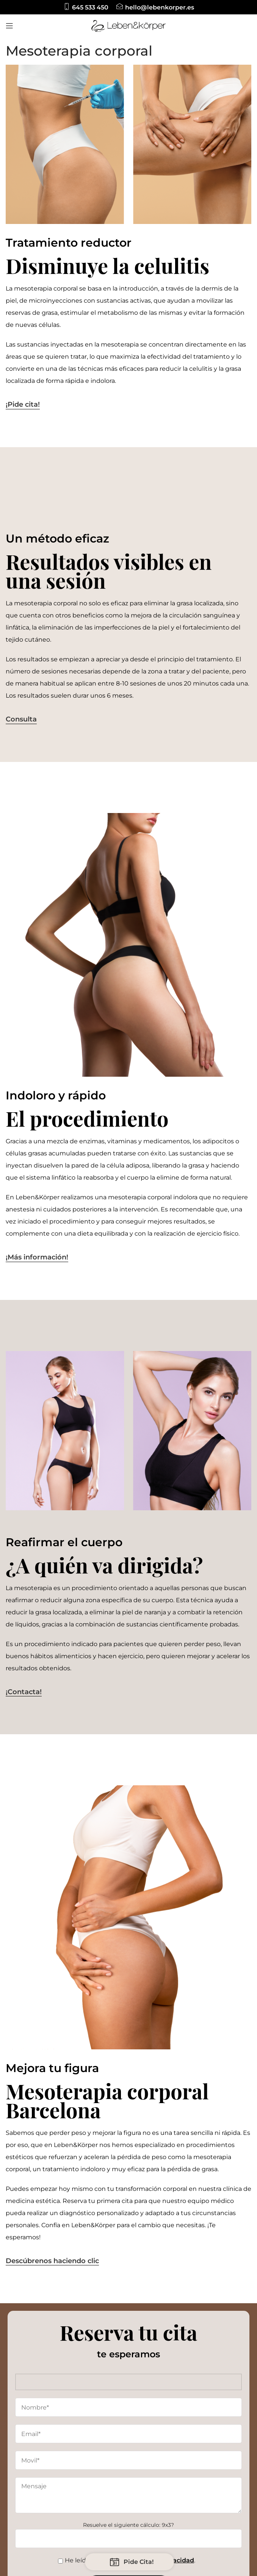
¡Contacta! (24, 1692)
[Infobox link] (85, 7)
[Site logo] (128, 25)
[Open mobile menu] (9, 25)
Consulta (21, 719)
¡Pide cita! (23, 405)
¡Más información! (37, 1257)
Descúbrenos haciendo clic (52, 2261)
